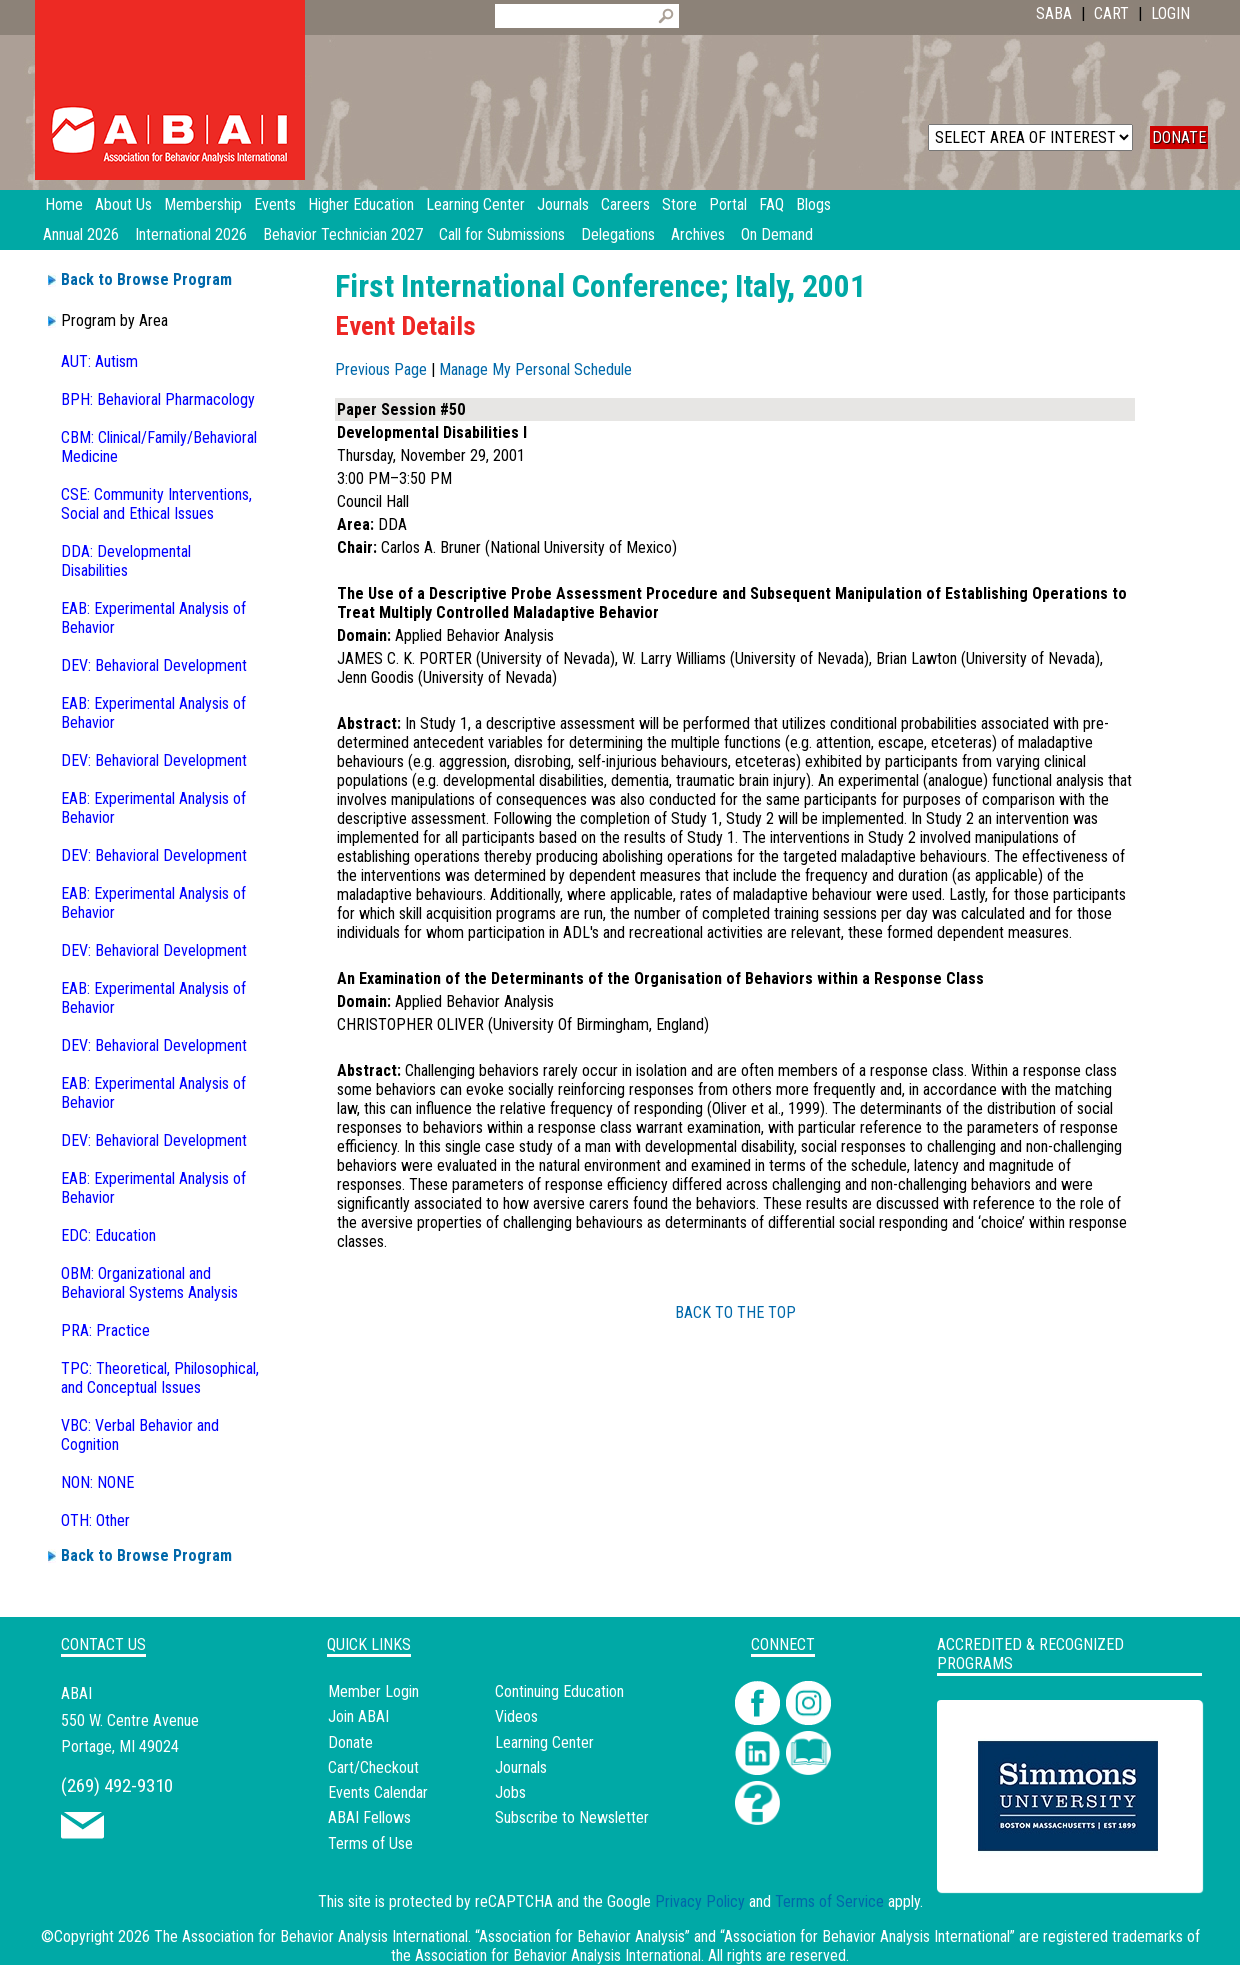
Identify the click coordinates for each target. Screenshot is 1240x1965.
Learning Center (544, 1742)
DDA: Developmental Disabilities (126, 561)
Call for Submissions (502, 234)
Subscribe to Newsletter (572, 1817)
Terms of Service (829, 1901)
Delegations (618, 234)
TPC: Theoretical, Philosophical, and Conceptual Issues (160, 1378)
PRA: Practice (105, 1330)
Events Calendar (378, 1792)
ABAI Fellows (369, 1817)
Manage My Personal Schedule (535, 369)
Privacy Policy (700, 1901)
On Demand (777, 234)
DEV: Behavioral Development (154, 665)
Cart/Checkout (373, 1767)
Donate (350, 1742)
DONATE (1179, 137)
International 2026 (191, 234)
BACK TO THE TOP (735, 1312)
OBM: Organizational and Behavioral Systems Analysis (149, 1283)
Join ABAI (358, 1716)
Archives (698, 234)
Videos (516, 1716)
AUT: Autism (99, 361)
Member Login (373, 1691)
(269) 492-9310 (117, 1785)
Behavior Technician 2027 (343, 234)
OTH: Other (95, 1520)
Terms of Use (370, 1843)
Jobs (510, 1792)
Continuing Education (559, 1691)
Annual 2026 (81, 234)
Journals (521, 1767)
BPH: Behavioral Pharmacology (158, 399)
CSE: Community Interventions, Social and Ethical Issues (156, 504)
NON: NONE (97, 1482)
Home (64, 204)
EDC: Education (108, 1235)
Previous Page (381, 369)
